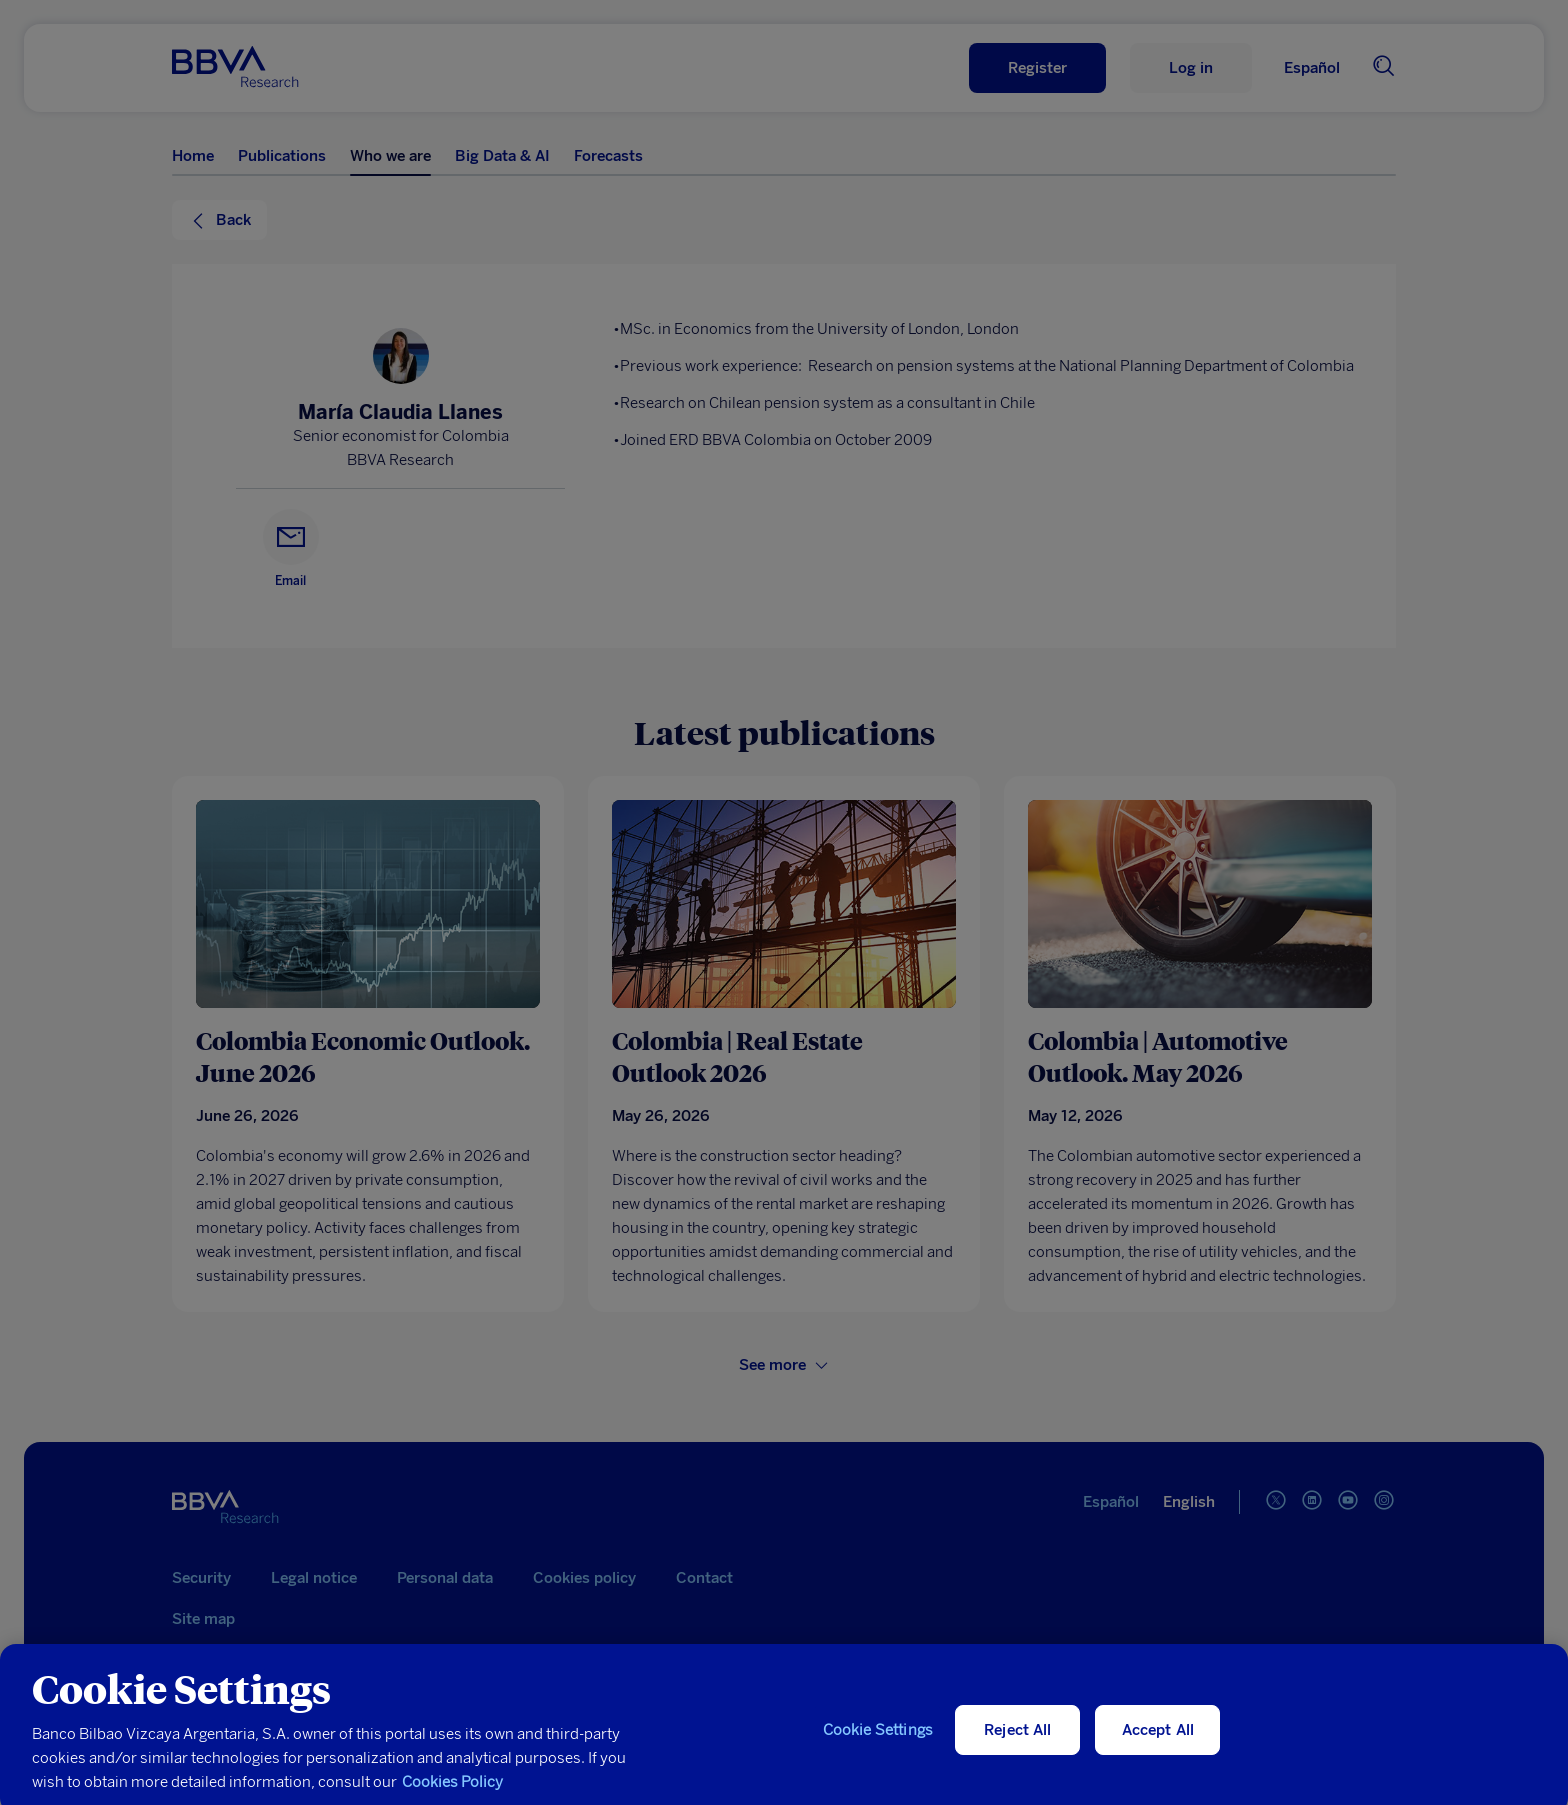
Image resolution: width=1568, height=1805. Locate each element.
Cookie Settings (878, 1739)
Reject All (1018, 1739)
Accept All (1158, 1739)
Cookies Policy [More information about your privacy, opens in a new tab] (452, 1791)
